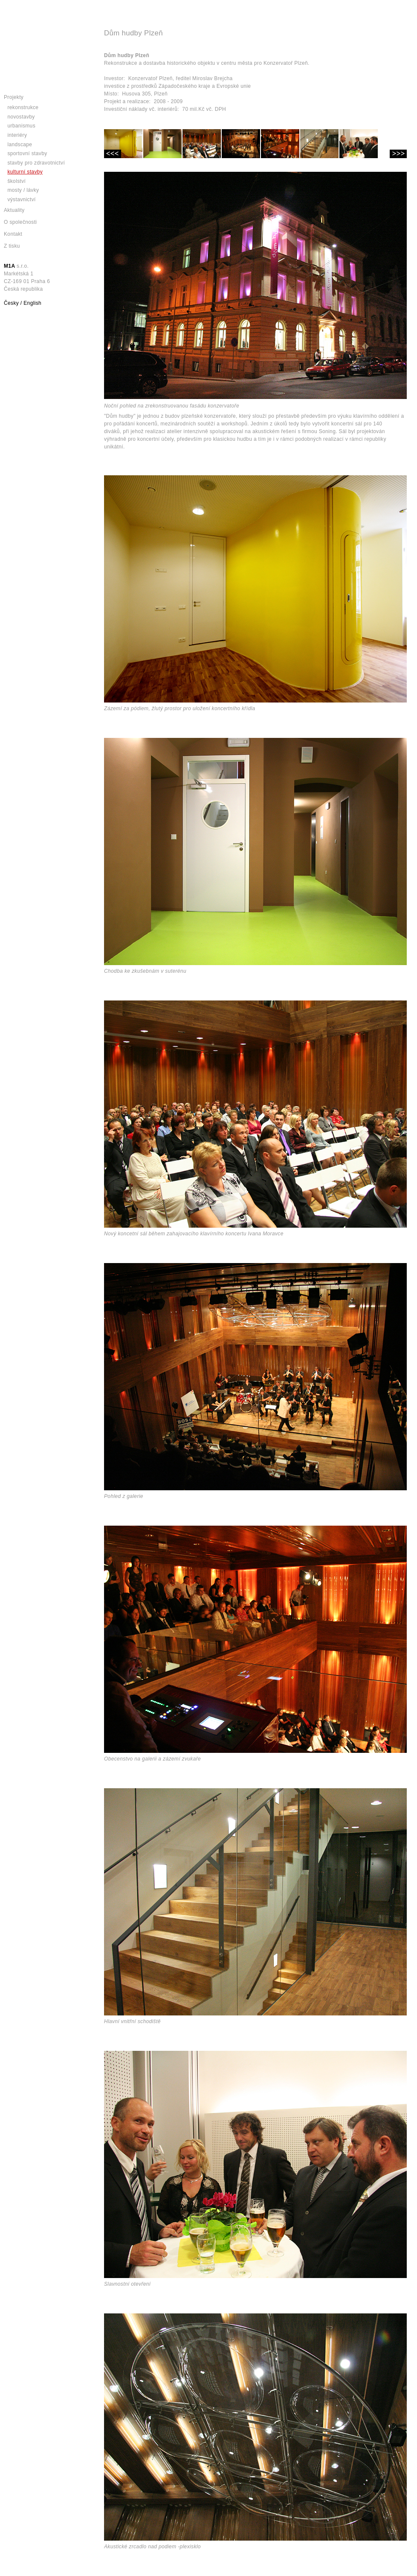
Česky (11, 303)
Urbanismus (21, 126)
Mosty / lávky (23, 190)
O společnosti (20, 222)
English (32, 303)
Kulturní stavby (25, 172)
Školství (16, 181)
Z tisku (12, 246)
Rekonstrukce (22, 107)
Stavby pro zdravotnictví (36, 163)
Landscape (19, 144)
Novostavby (21, 117)
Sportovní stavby (27, 153)
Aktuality (14, 210)
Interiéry (17, 135)
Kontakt (13, 234)
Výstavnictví (21, 199)
